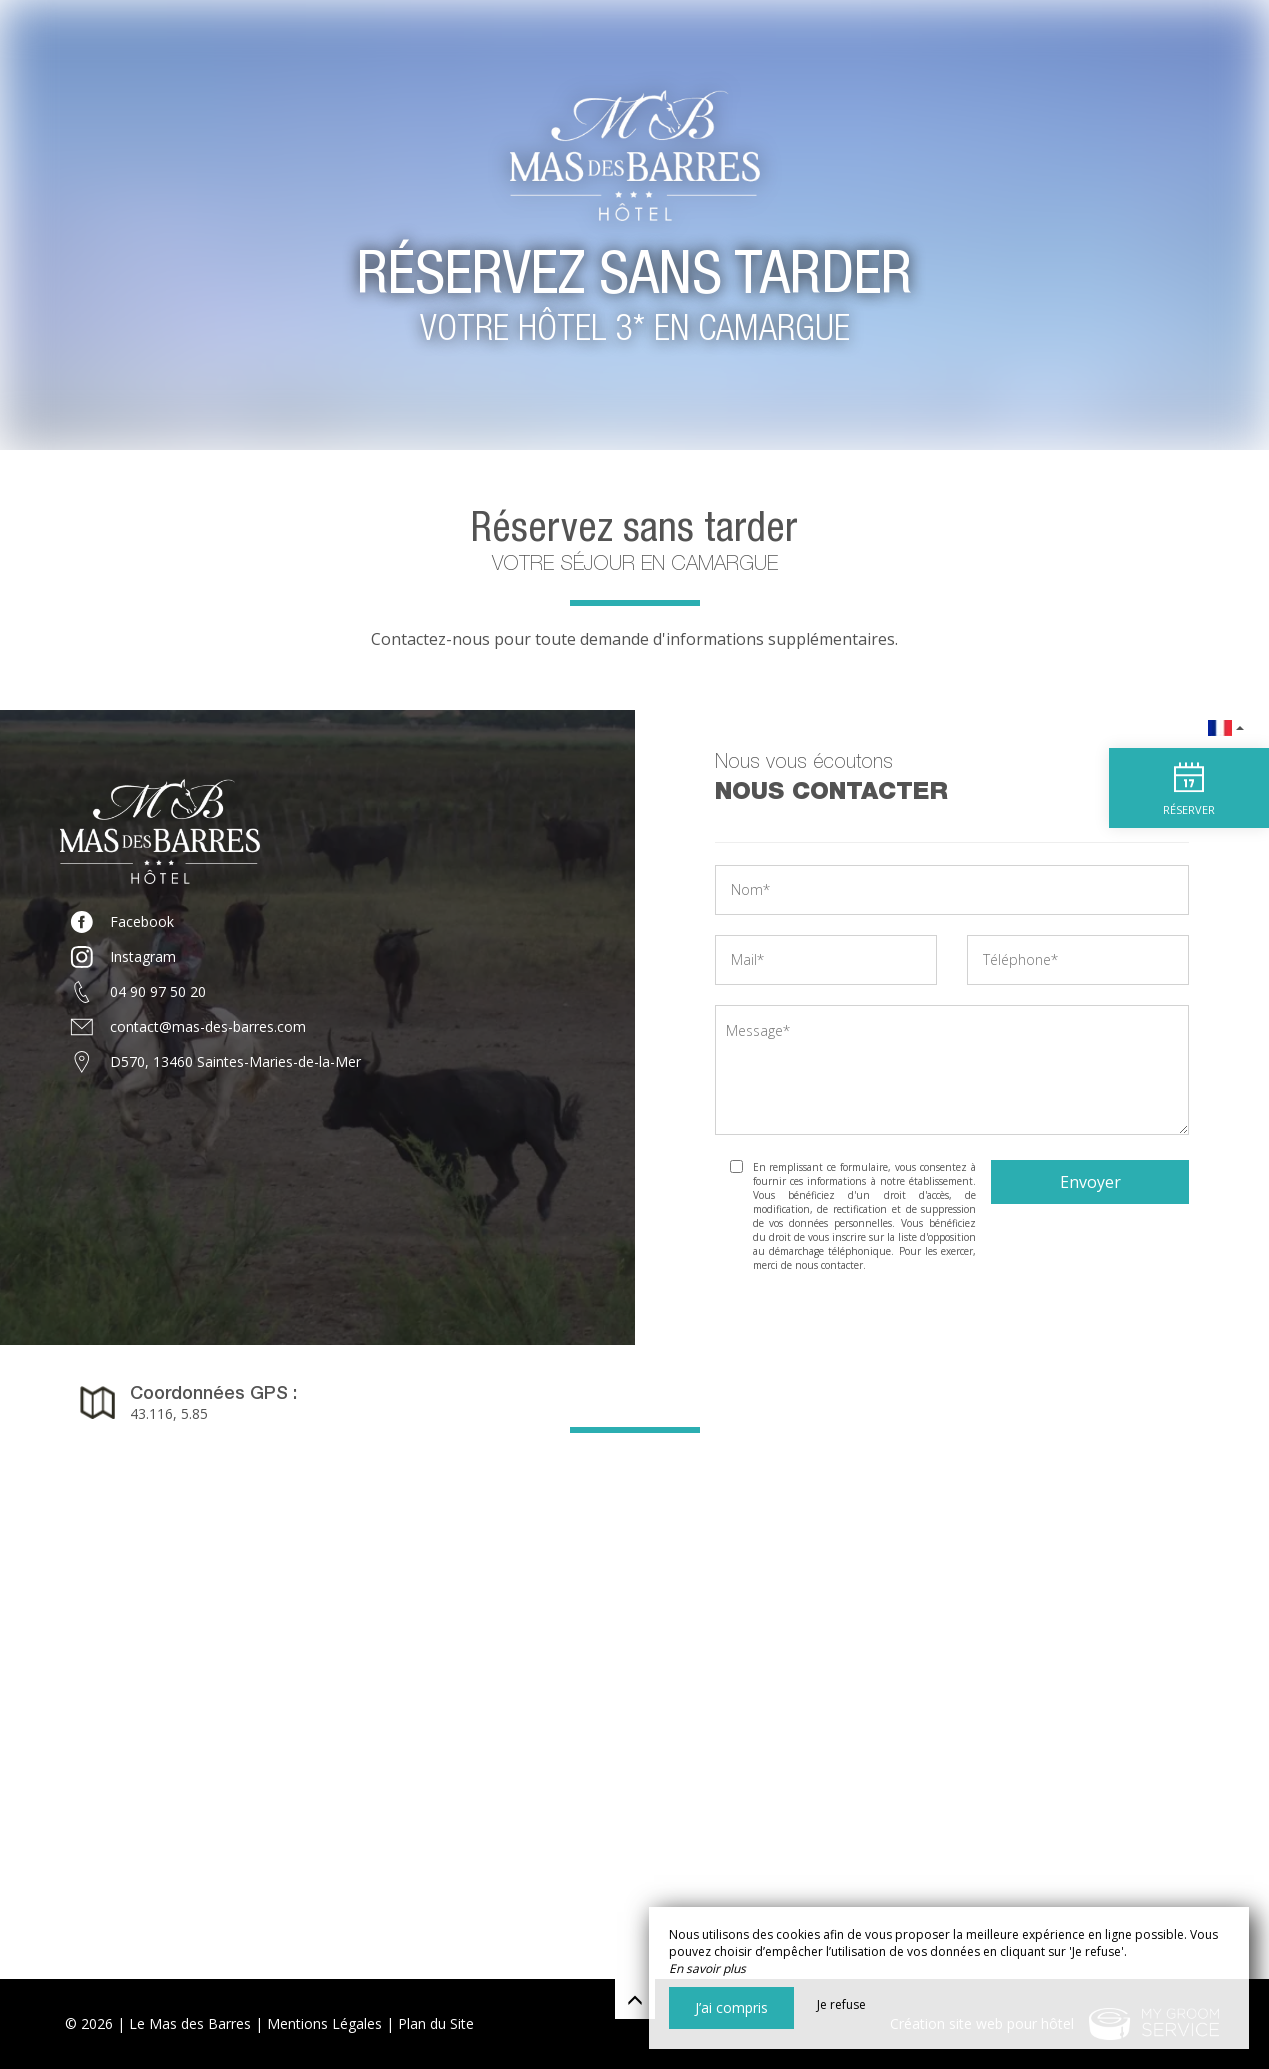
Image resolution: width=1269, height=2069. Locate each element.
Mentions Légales (324, 2023)
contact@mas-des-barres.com (208, 1026)
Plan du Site (436, 2023)
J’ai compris (731, 2007)
